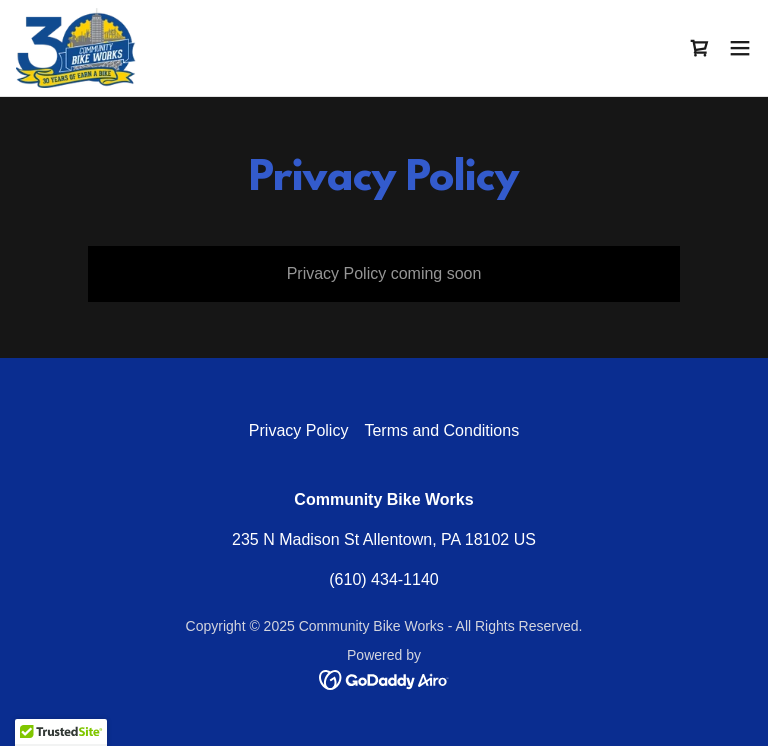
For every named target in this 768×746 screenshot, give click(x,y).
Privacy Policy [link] (299, 430)
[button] (740, 48)
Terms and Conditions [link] (441, 430)
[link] (76, 48)
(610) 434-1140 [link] (383, 579)
